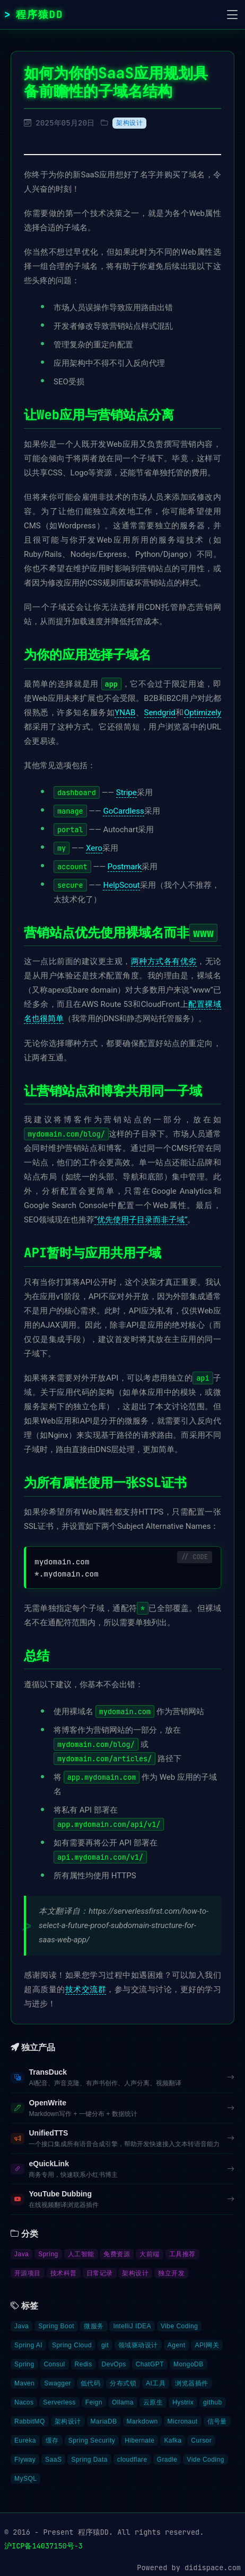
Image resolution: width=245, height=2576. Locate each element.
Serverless (59, 2402)
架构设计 (129, 122)
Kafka (172, 2440)
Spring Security (92, 2440)
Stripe (126, 792)
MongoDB (188, 2364)
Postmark (125, 866)
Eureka (25, 2440)
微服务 (93, 2326)
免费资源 (116, 2254)
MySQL (25, 2478)
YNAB (125, 712)
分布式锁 (123, 2383)
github (212, 2402)
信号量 (217, 2421)
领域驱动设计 (138, 2345)
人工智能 (81, 2254)
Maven (24, 2383)
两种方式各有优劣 (164, 961)
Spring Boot (56, 2326)
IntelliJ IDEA (132, 2326)
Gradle (167, 2459)
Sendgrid (160, 712)
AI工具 (155, 2383)
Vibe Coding (179, 2326)
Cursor (201, 2440)
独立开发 (171, 2273)
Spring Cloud (72, 2345)
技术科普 (63, 2273)
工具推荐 (182, 2254)
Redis (83, 2364)
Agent (177, 2345)
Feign (93, 2402)
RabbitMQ (29, 2421)
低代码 (90, 2383)
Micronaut (183, 2421)
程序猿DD (40, 14)
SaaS (53, 2459)
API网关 (207, 2345)
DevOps (114, 2364)
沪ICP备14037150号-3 (43, 2546)
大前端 (149, 2254)
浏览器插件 (191, 2383)
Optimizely (202, 712)
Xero (94, 848)
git (105, 2345)
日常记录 (99, 2273)
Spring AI (28, 2345)
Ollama (123, 2402)
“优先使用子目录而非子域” (141, 1219)
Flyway (25, 2459)
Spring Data (89, 2459)
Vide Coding (205, 2459)
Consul (54, 2364)
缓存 (52, 2440)
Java (21, 2254)
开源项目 (27, 2273)
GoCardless (123, 811)
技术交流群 (86, 1989)
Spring (48, 2254)
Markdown (142, 2421)
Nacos (23, 2402)
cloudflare (132, 2459)
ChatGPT (150, 2364)
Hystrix (183, 2402)
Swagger (57, 2383)
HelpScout (121, 885)
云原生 (153, 2402)
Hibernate (139, 2440)
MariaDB (104, 2421)
